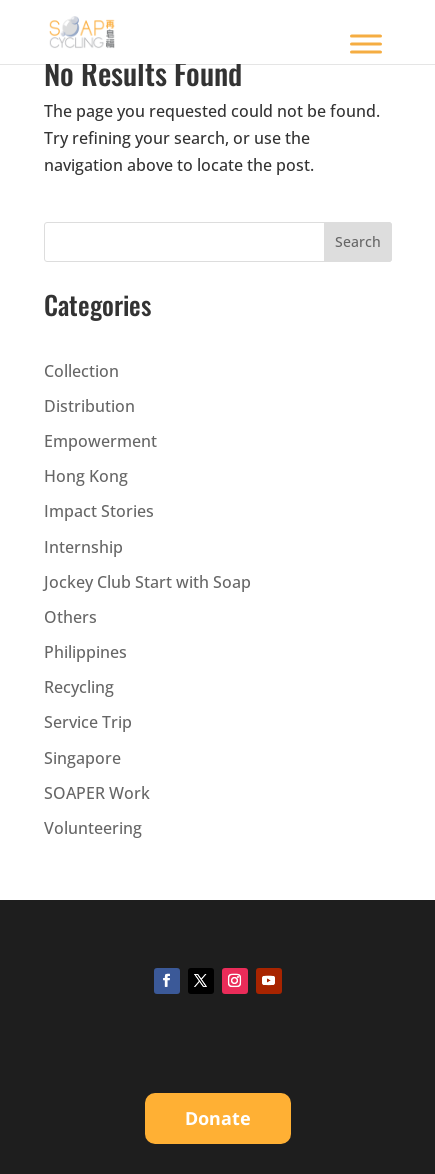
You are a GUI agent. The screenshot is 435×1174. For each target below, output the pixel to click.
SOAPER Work (97, 793)
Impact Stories (99, 511)
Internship (83, 547)
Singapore (82, 758)
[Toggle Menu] (366, 43)
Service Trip (88, 722)
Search (358, 241)
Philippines (85, 652)
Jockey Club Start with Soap (147, 582)
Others (70, 617)
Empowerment (100, 441)
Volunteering (93, 828)
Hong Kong (86, 476)
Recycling (79, 687)
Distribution (89, 406)
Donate (218, 1118)
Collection (81, 371)
